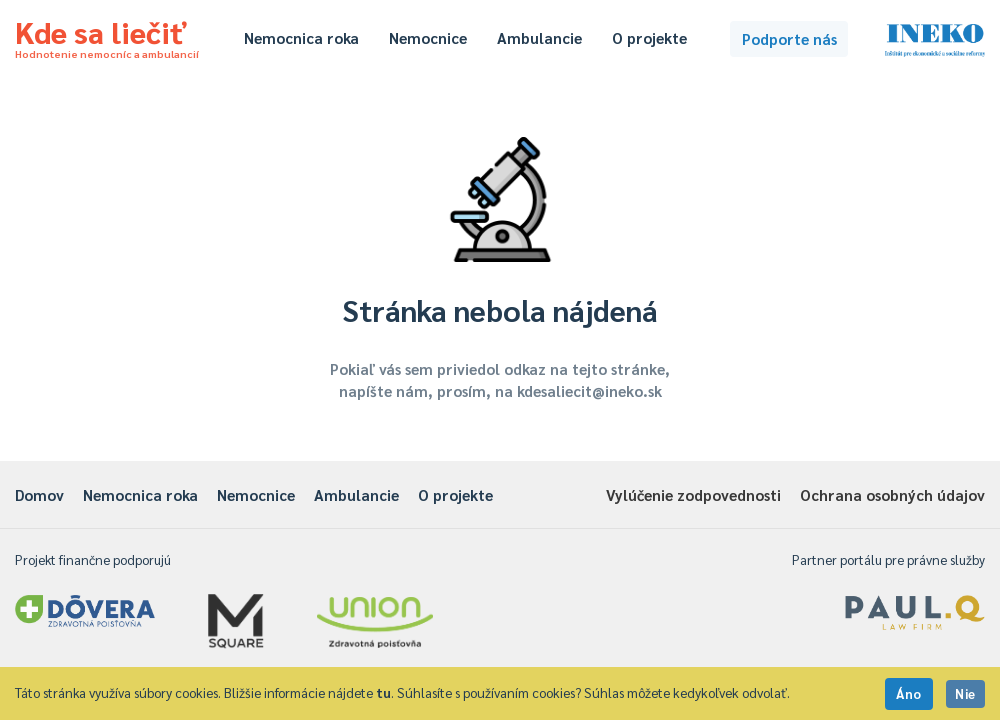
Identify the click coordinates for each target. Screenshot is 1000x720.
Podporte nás (789, 38)
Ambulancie (539, 37)
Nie (965, 693)
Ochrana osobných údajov (892, 494)
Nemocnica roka (301, 37)
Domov (39, 494)
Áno (909, 693)
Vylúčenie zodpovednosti (693, 494)
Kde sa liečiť (107, 36)
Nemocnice (428, 37)
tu (383, 692)
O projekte (649, 37)
